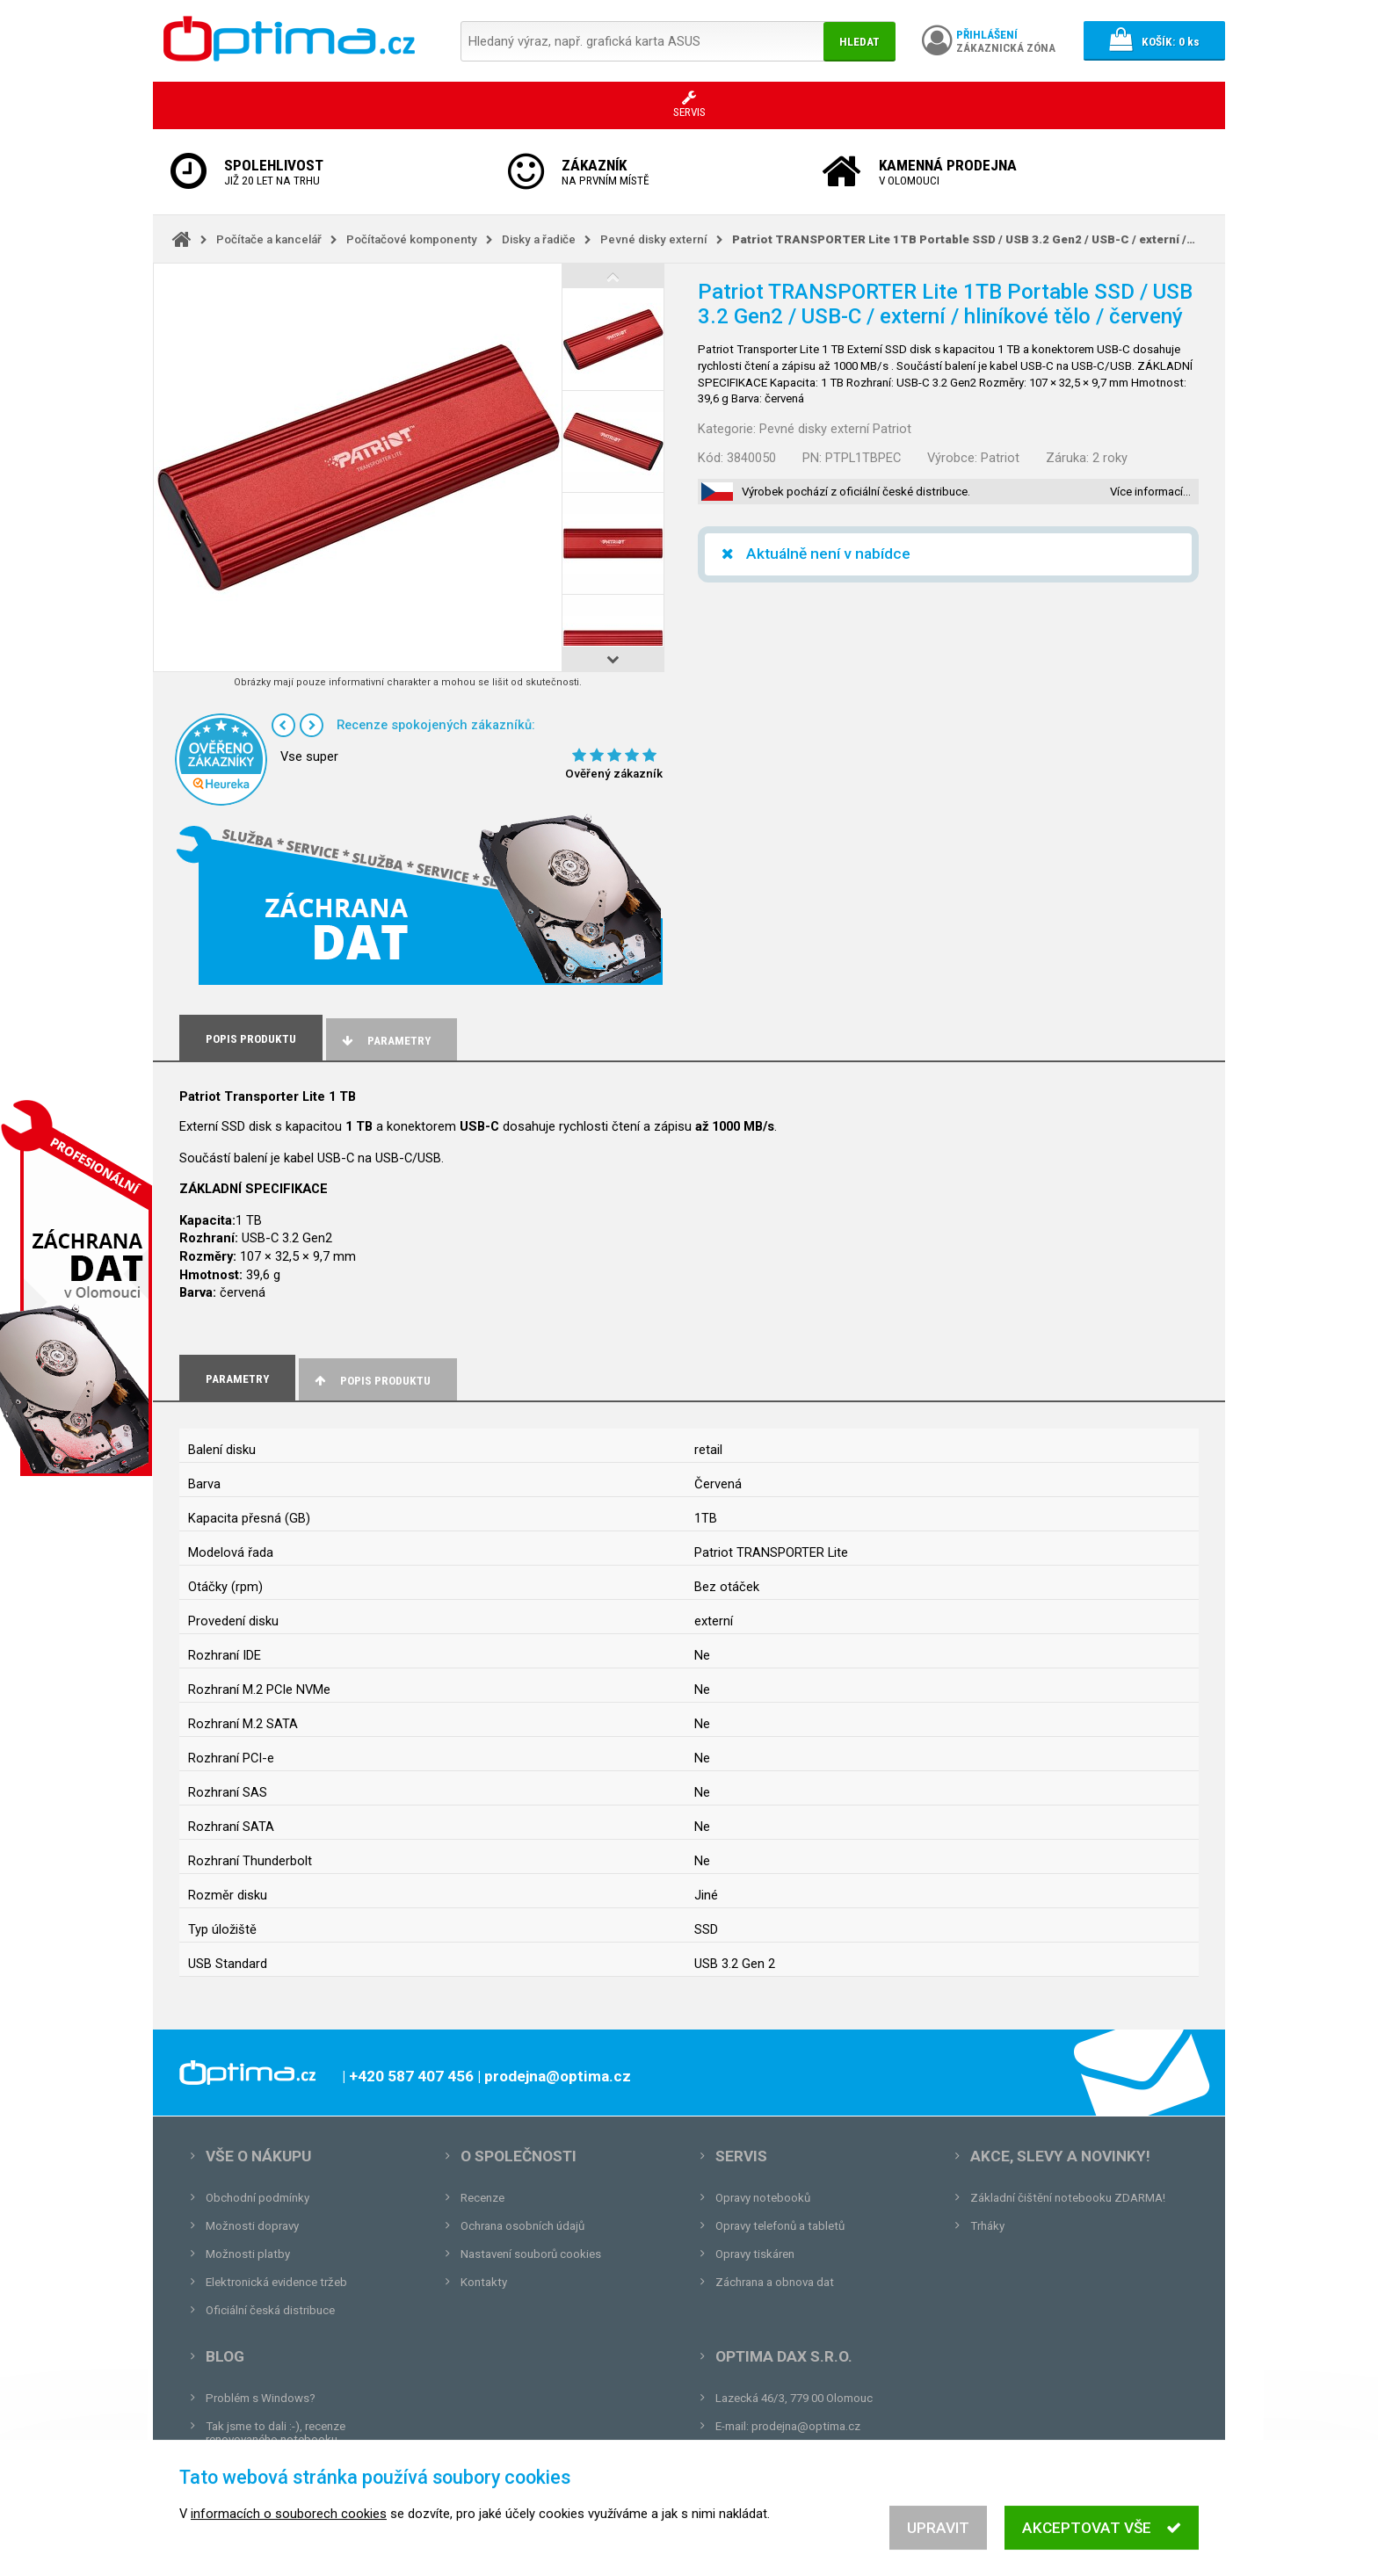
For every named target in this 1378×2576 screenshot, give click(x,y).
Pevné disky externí (653, 239)
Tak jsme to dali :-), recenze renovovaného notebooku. (275, 2433)
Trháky (987, 2225)
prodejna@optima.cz (805, 2426)
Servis (741, 2156)
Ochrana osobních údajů (522, 2225)
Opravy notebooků (762, 2197)
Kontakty (484, 2282)
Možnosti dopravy (252, 2225)
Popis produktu (371, 1380)
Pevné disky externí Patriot (835, 429)
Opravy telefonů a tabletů (780, 2225)
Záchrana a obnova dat (774, 2282)
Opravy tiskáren (754, 2254)
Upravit (938, 2543)
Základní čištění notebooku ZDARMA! (1067, 2197)
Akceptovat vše (1101, 2543)
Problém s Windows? (260, 2398)
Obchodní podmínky (257, 2197)
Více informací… (1150, 491)
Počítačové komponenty (411, 239)
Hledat (859, 41)
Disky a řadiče (539, 239)
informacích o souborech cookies (289, 2529)
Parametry (385, 1040)
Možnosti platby (248, 2254)
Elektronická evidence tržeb (276, 2282)
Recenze (482, 2197)
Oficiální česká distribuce (270, 2310)
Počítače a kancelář (269, 239)
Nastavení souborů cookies (531, 2254)
